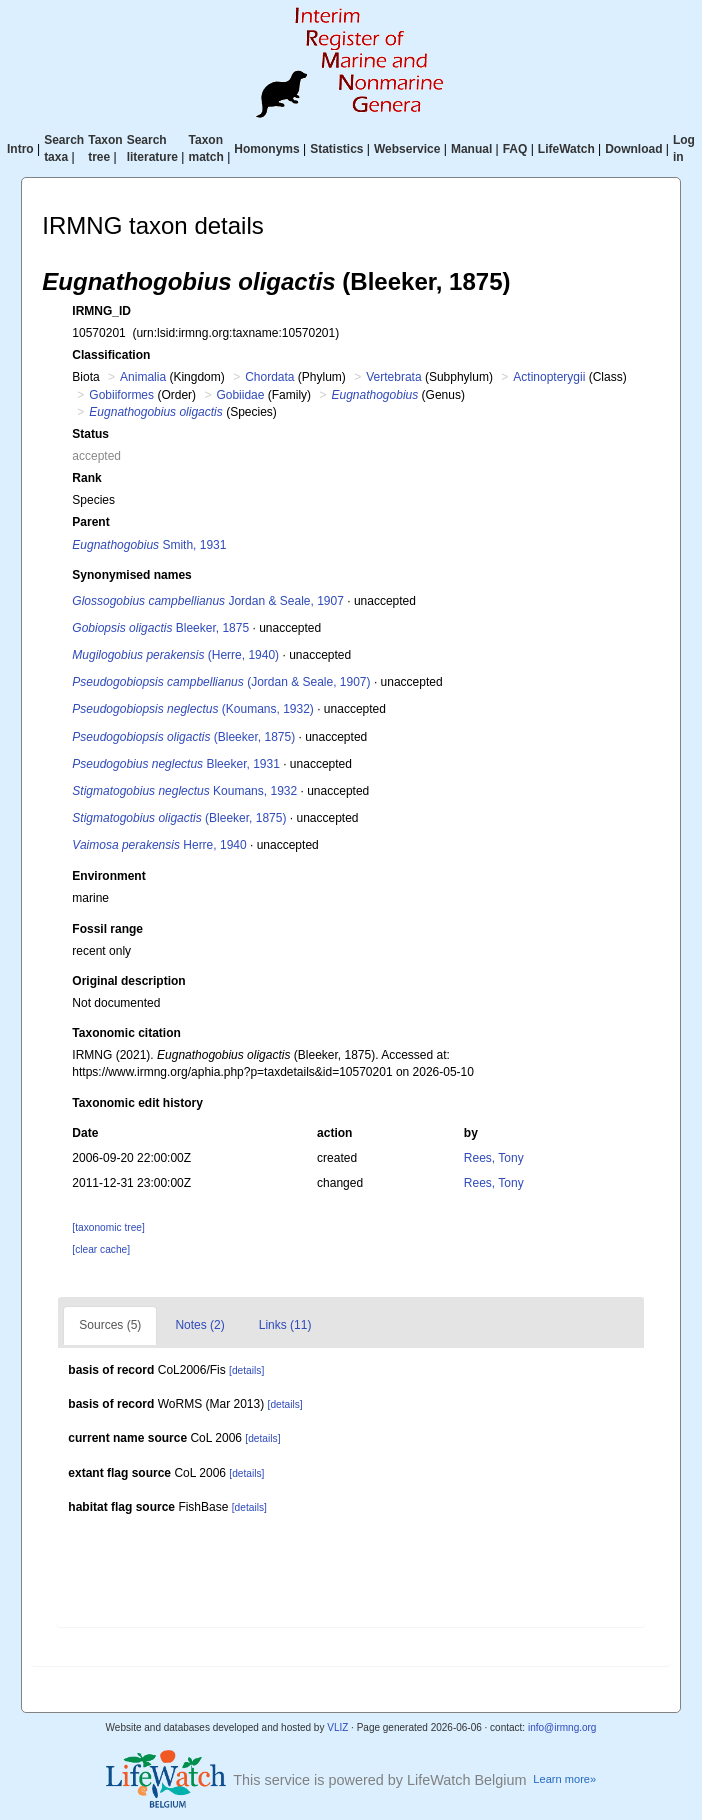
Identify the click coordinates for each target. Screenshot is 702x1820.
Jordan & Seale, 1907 (208, 601)
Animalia (143, 377)
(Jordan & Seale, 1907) (221, 682)
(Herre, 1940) (175, 655)
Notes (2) (199, 1325)
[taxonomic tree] (108, 1227)
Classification (111, 355)
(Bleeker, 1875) (183, 737)
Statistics (336, 149)
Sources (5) (110, 1325)
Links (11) (285, 1325)
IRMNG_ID (101, 311)
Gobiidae (240, 395)
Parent (90, 522)
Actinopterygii (549, 377)
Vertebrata (393, 377)
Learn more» (564, 1779)
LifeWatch (566, 149)
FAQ (515, 149)
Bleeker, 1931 (176, 764)
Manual (471, 149)
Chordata (269, 377)
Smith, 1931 (149, 545)
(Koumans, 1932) (193, 709)
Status (90, 434)
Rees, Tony (494, 1158)
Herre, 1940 (159, 845)
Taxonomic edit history (137, 1103)
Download (633, 149)
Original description (128, 981)
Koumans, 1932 (184, 791)
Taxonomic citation (126, 1033)
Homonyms (266, 149)
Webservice (407, 149)
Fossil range (107, 929)
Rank (86, 478)
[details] (246, 1370)
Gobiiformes (121, 395)
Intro (20, 149)
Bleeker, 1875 (160, 628)
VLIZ (337, 1727)
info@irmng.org (562, 1727)
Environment (108, 876)
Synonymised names (131, 575)
